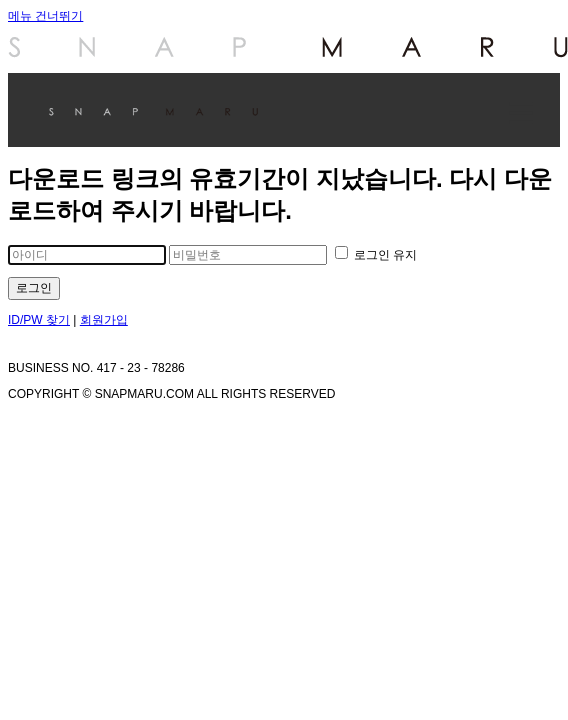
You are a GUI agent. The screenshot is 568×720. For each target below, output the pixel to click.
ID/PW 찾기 (39, 320)
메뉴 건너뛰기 (45, 16)
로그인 (34, 288)
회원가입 (104, 320)
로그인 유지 (376, 255)
